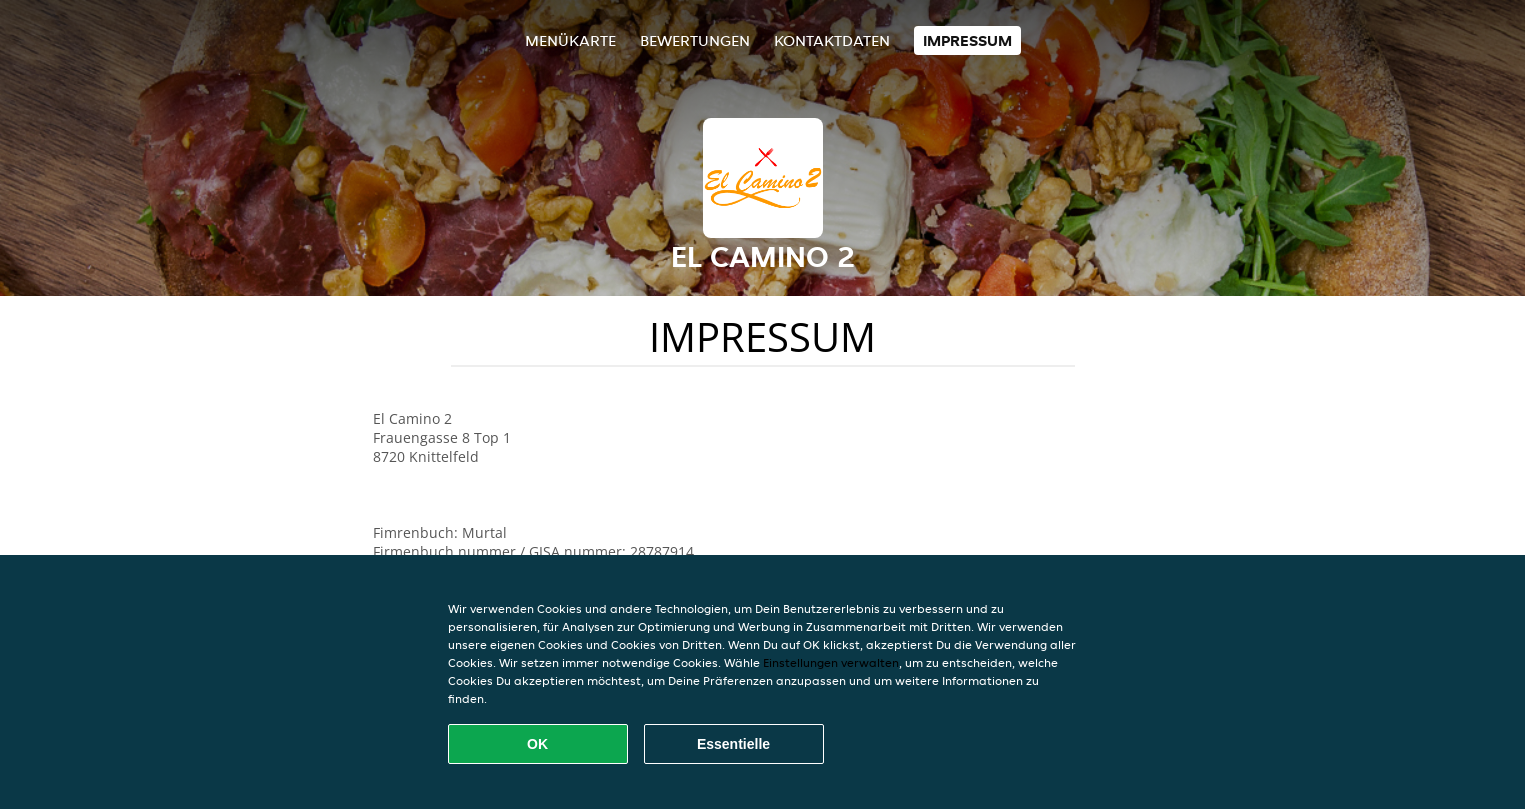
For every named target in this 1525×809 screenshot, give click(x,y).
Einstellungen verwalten (831, 662)
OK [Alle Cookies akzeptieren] (537, 744)
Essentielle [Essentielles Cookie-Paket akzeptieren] (733, 744)
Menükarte (570, 40)
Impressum (967, 40)
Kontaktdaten (832, 40)
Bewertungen (695, 40)
